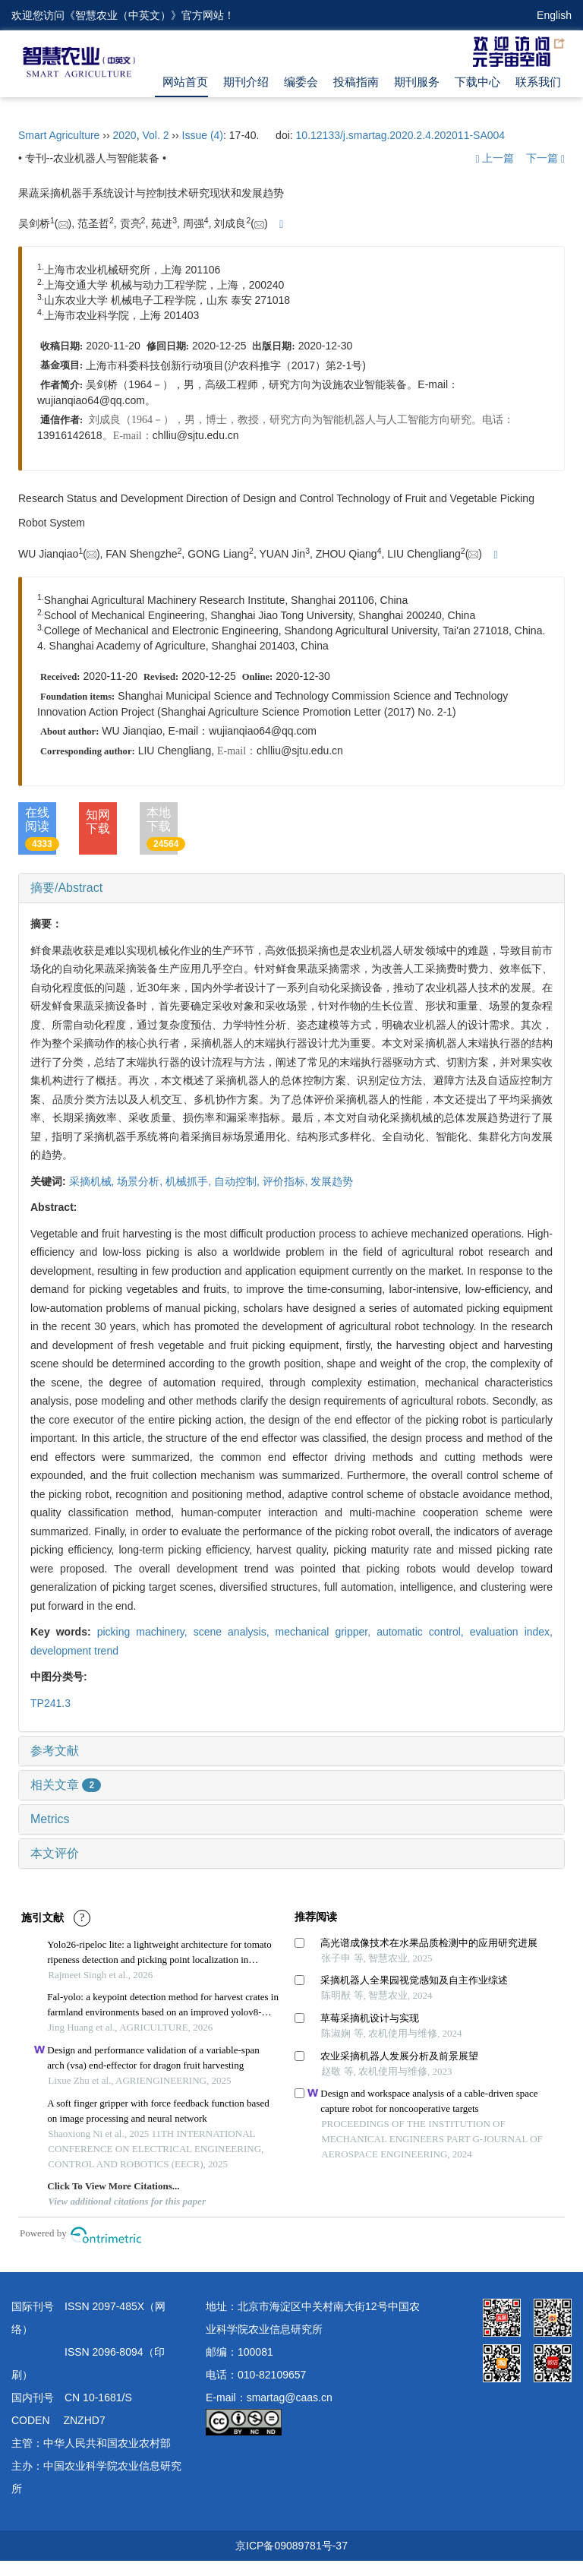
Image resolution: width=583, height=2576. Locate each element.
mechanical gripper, (326, 1632)
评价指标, (287, 1181)
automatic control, (423, 1632)
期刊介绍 (246, 81)
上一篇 (494, 158)
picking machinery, (145, 1632)
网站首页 (185, 81)
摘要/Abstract (66, 887)
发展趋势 (331, 1181)
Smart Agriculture (58, 135)
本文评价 (54, 1853)
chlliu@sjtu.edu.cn (196, 435)
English (554, 15)
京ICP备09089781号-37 (291, 2546)
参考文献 (54, 1750)
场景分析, (141, 1181)
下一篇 (545, 158)
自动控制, (238, 1181)
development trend (74, 1651)
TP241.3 (50, 1703)
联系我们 (538, 81)
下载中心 (477, 81)
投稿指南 (356, 81)
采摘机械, (93, 1181)
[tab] (291, 888)
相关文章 (65, 1784)
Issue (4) (202, 135)
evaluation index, (511, 1632)
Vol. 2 (155, 135)
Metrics (50, 1819)
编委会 (301, 81)
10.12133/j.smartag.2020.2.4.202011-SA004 (401, 135)
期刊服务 (417, 81)
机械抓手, (189, 1181)
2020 (124, 135)
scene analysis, (235, 1632)
